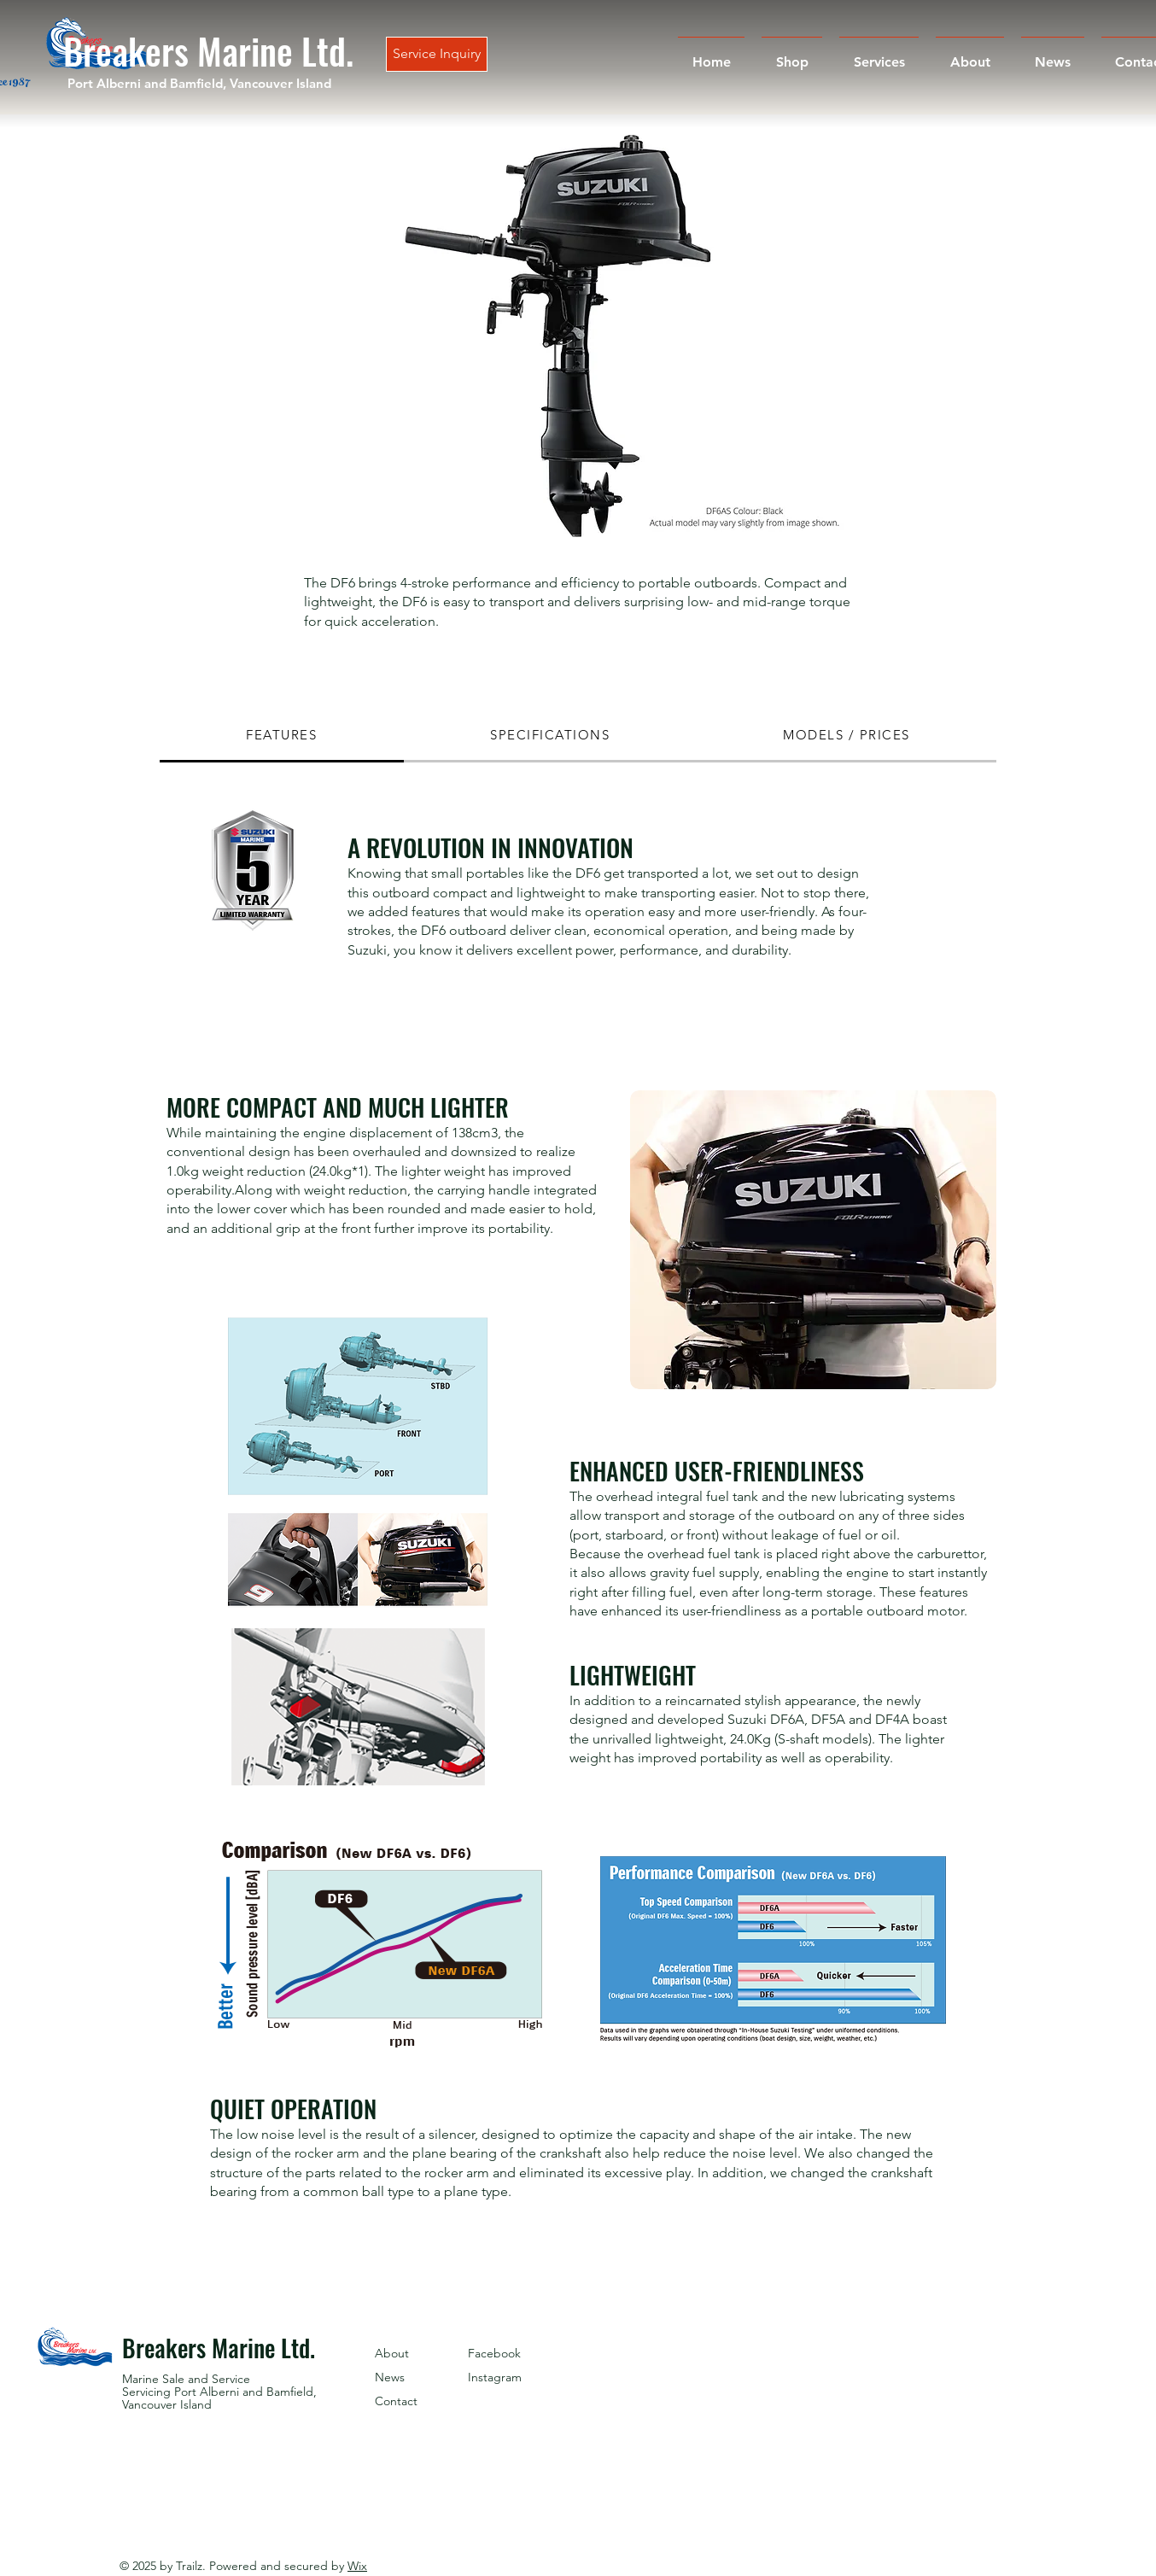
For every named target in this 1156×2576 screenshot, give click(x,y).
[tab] (282, 736)
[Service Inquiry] (437, 54)
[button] (556, 333)
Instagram (495, 2377)
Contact (396, 2401)
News (390, 2377)
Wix (357, 2565)
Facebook (494, 2353)
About (392, 2353)
